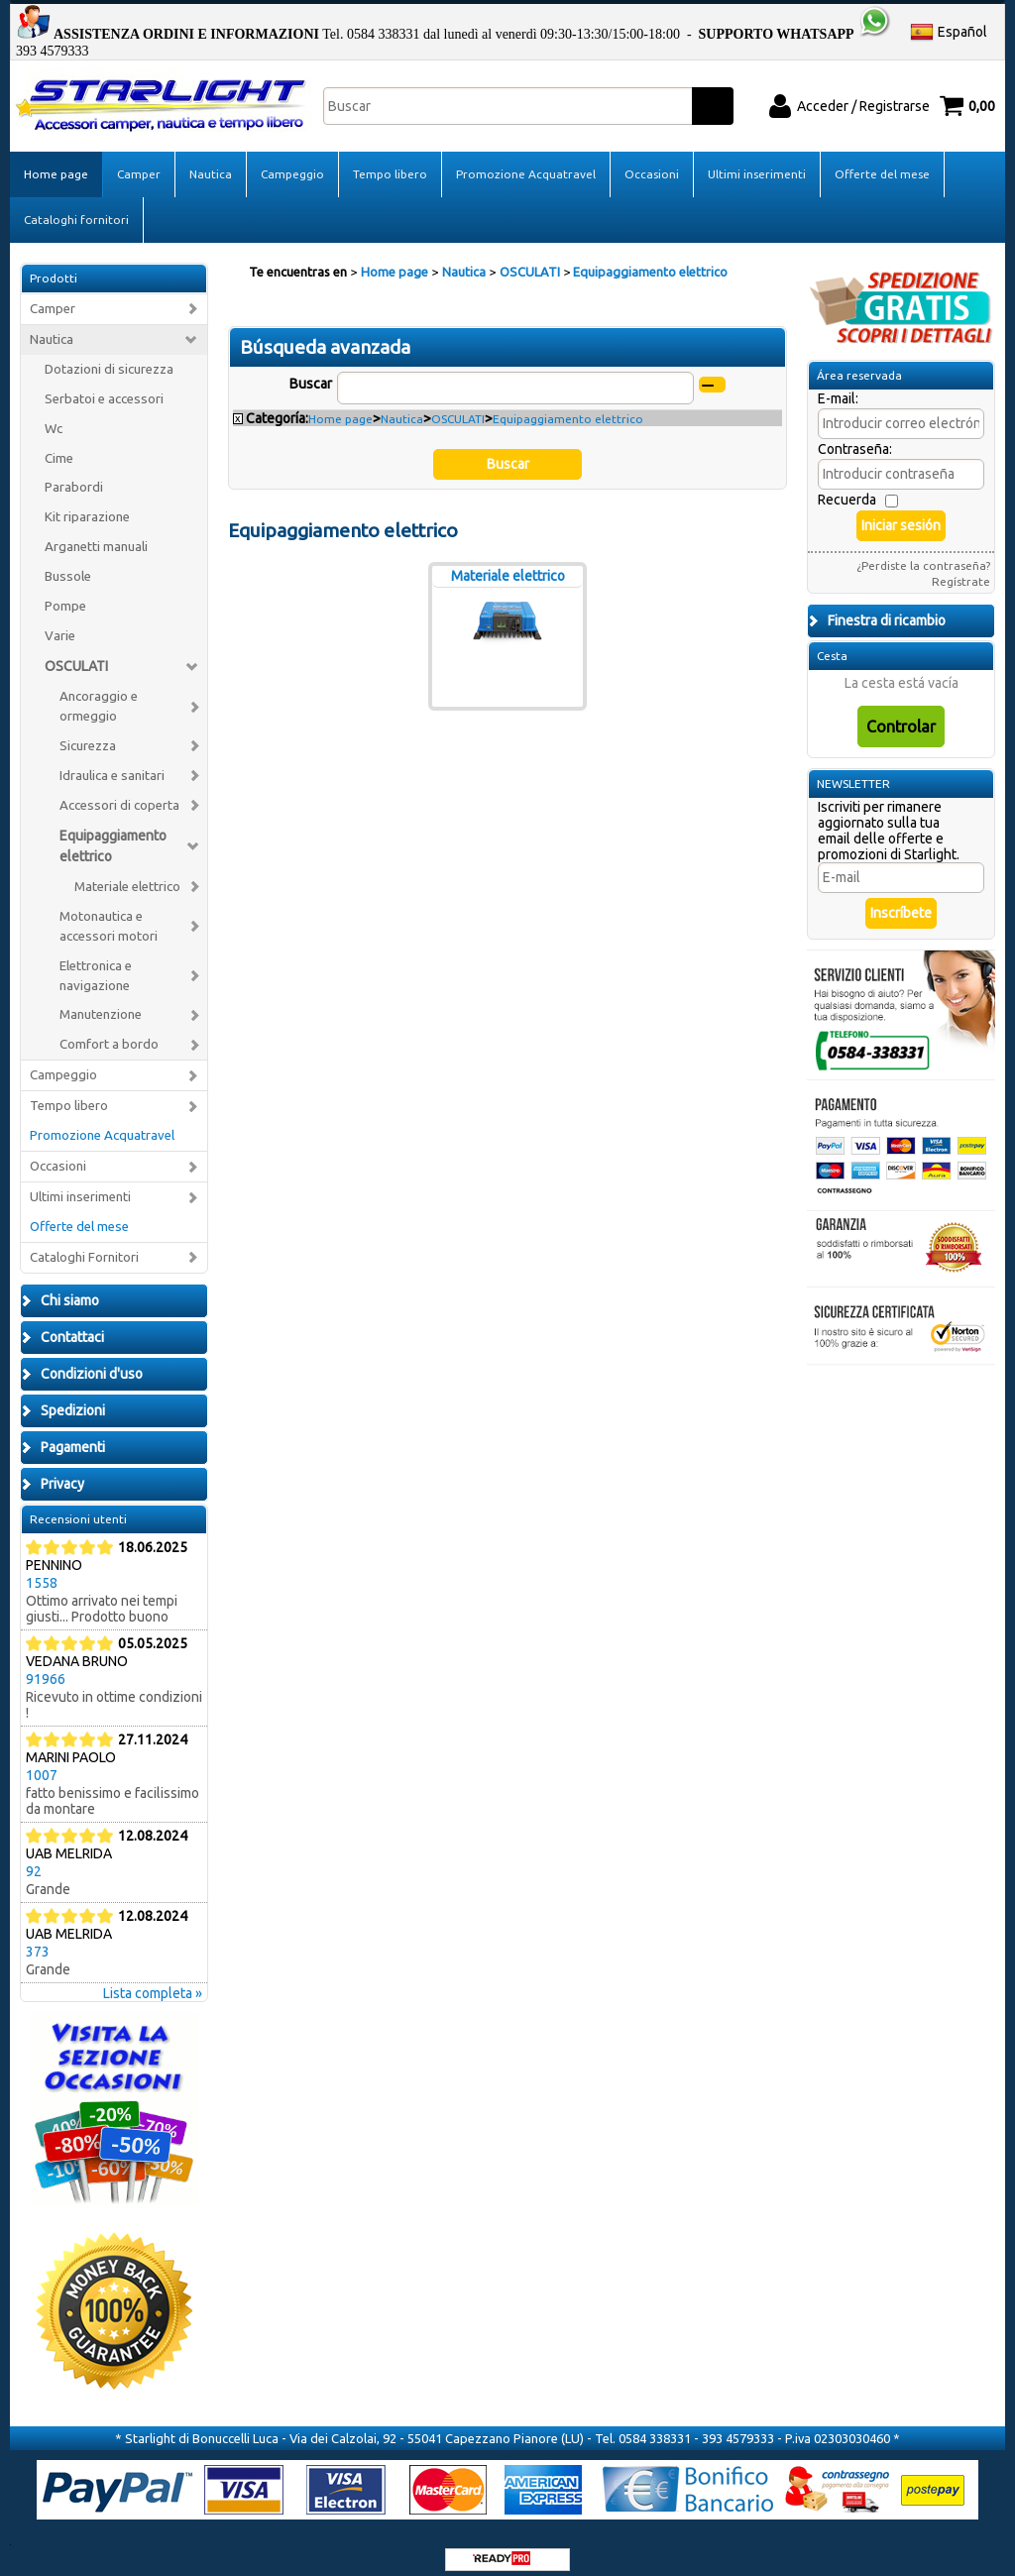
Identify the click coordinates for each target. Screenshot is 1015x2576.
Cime (59, 442)
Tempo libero (390, 159)
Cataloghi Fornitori (84, 1242)
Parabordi (74, 472)
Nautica (210, 159)
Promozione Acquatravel (526, 159)
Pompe (65, 591)
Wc (53, 412)
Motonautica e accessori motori (108, 910)
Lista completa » (152, 1978)
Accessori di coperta (119, 790)
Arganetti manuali (96, 531)
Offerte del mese (882, 159)
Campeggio (292, 159)
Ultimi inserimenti (757, 159)
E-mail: (838, 384)
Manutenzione (100, 999)
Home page (56, 159)
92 (34, 1856)
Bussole (68, 561)
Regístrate (961, 566)
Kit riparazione (87, 502)
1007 (41, 1760)
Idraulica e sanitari (112, 760)
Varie (60, 621)
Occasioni (651, 159)
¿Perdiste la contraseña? (923, 550)
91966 (45, 1664)
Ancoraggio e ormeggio (98, 691)
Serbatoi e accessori (104, 383)
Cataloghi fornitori (76, 204)
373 (38, 1937)
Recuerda (847, 485)
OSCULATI (76, 651)
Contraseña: (855, 434)
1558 (41, 1568)
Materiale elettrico (127, 871)
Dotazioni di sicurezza (109, 353)
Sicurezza (87, 731)
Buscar (310, 369)
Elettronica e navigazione (95, 960)
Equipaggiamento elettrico (113, 831)
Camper (139, 159)
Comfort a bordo (109, 1029)
